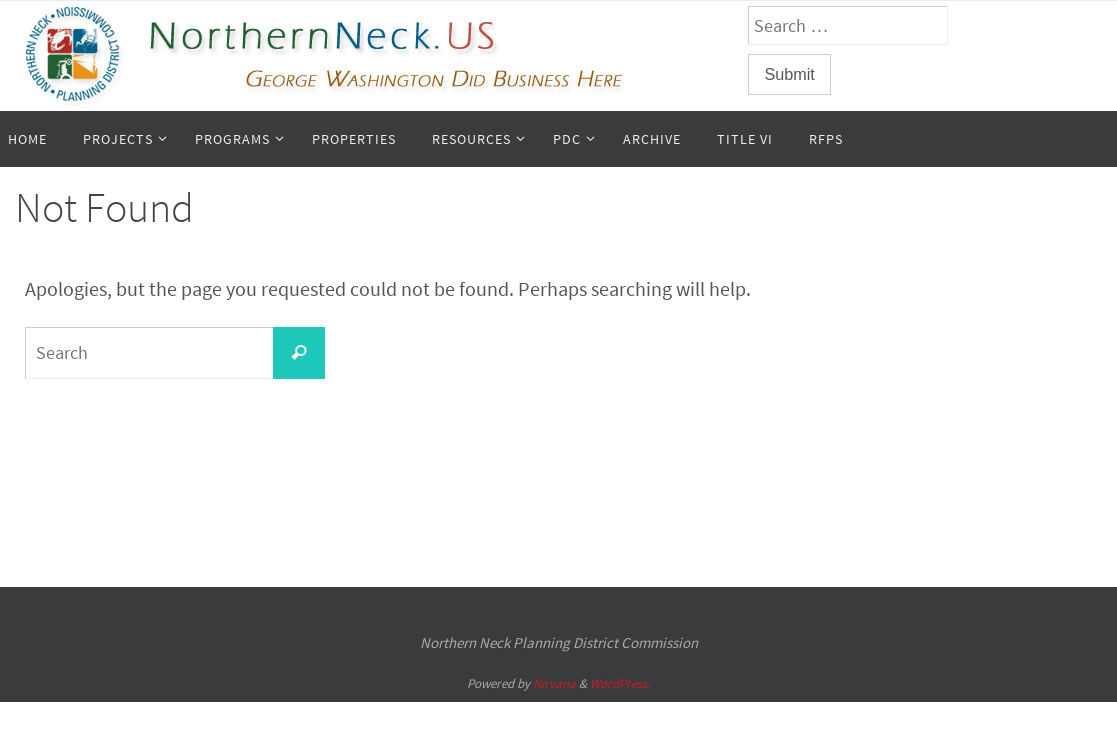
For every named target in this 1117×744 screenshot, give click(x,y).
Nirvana (554, 683)
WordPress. (620, 683)
